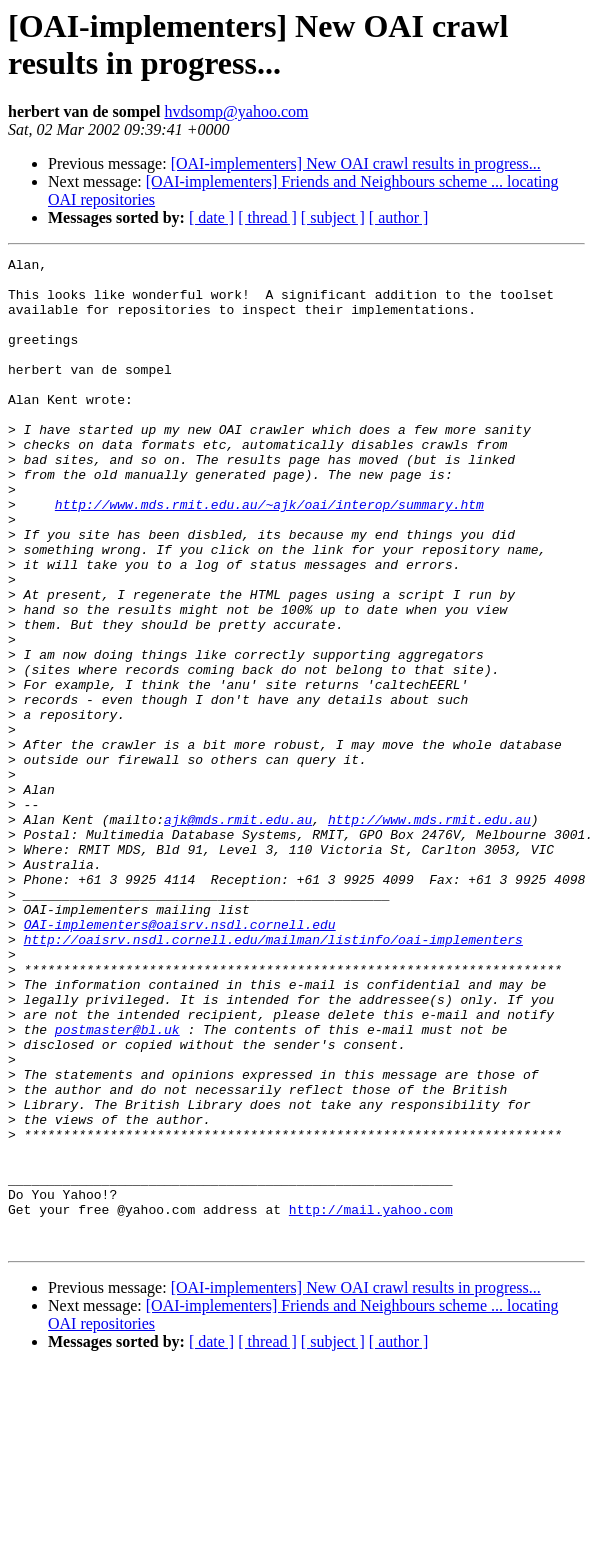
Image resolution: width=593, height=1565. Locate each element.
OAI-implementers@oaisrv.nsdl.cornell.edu (180, 1059)
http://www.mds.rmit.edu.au (429, 933)
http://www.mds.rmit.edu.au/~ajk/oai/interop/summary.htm (269, 555)
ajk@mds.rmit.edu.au (238, 933)
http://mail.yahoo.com (371, 1401)
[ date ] (211, 217)
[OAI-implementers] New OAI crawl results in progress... (356, 163)
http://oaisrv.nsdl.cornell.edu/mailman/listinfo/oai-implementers (273, 1077)
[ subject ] (333, 217)
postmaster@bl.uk (117, 1185)
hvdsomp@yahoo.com (236, 111)
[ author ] (399, 217)
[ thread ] (267, 217)
